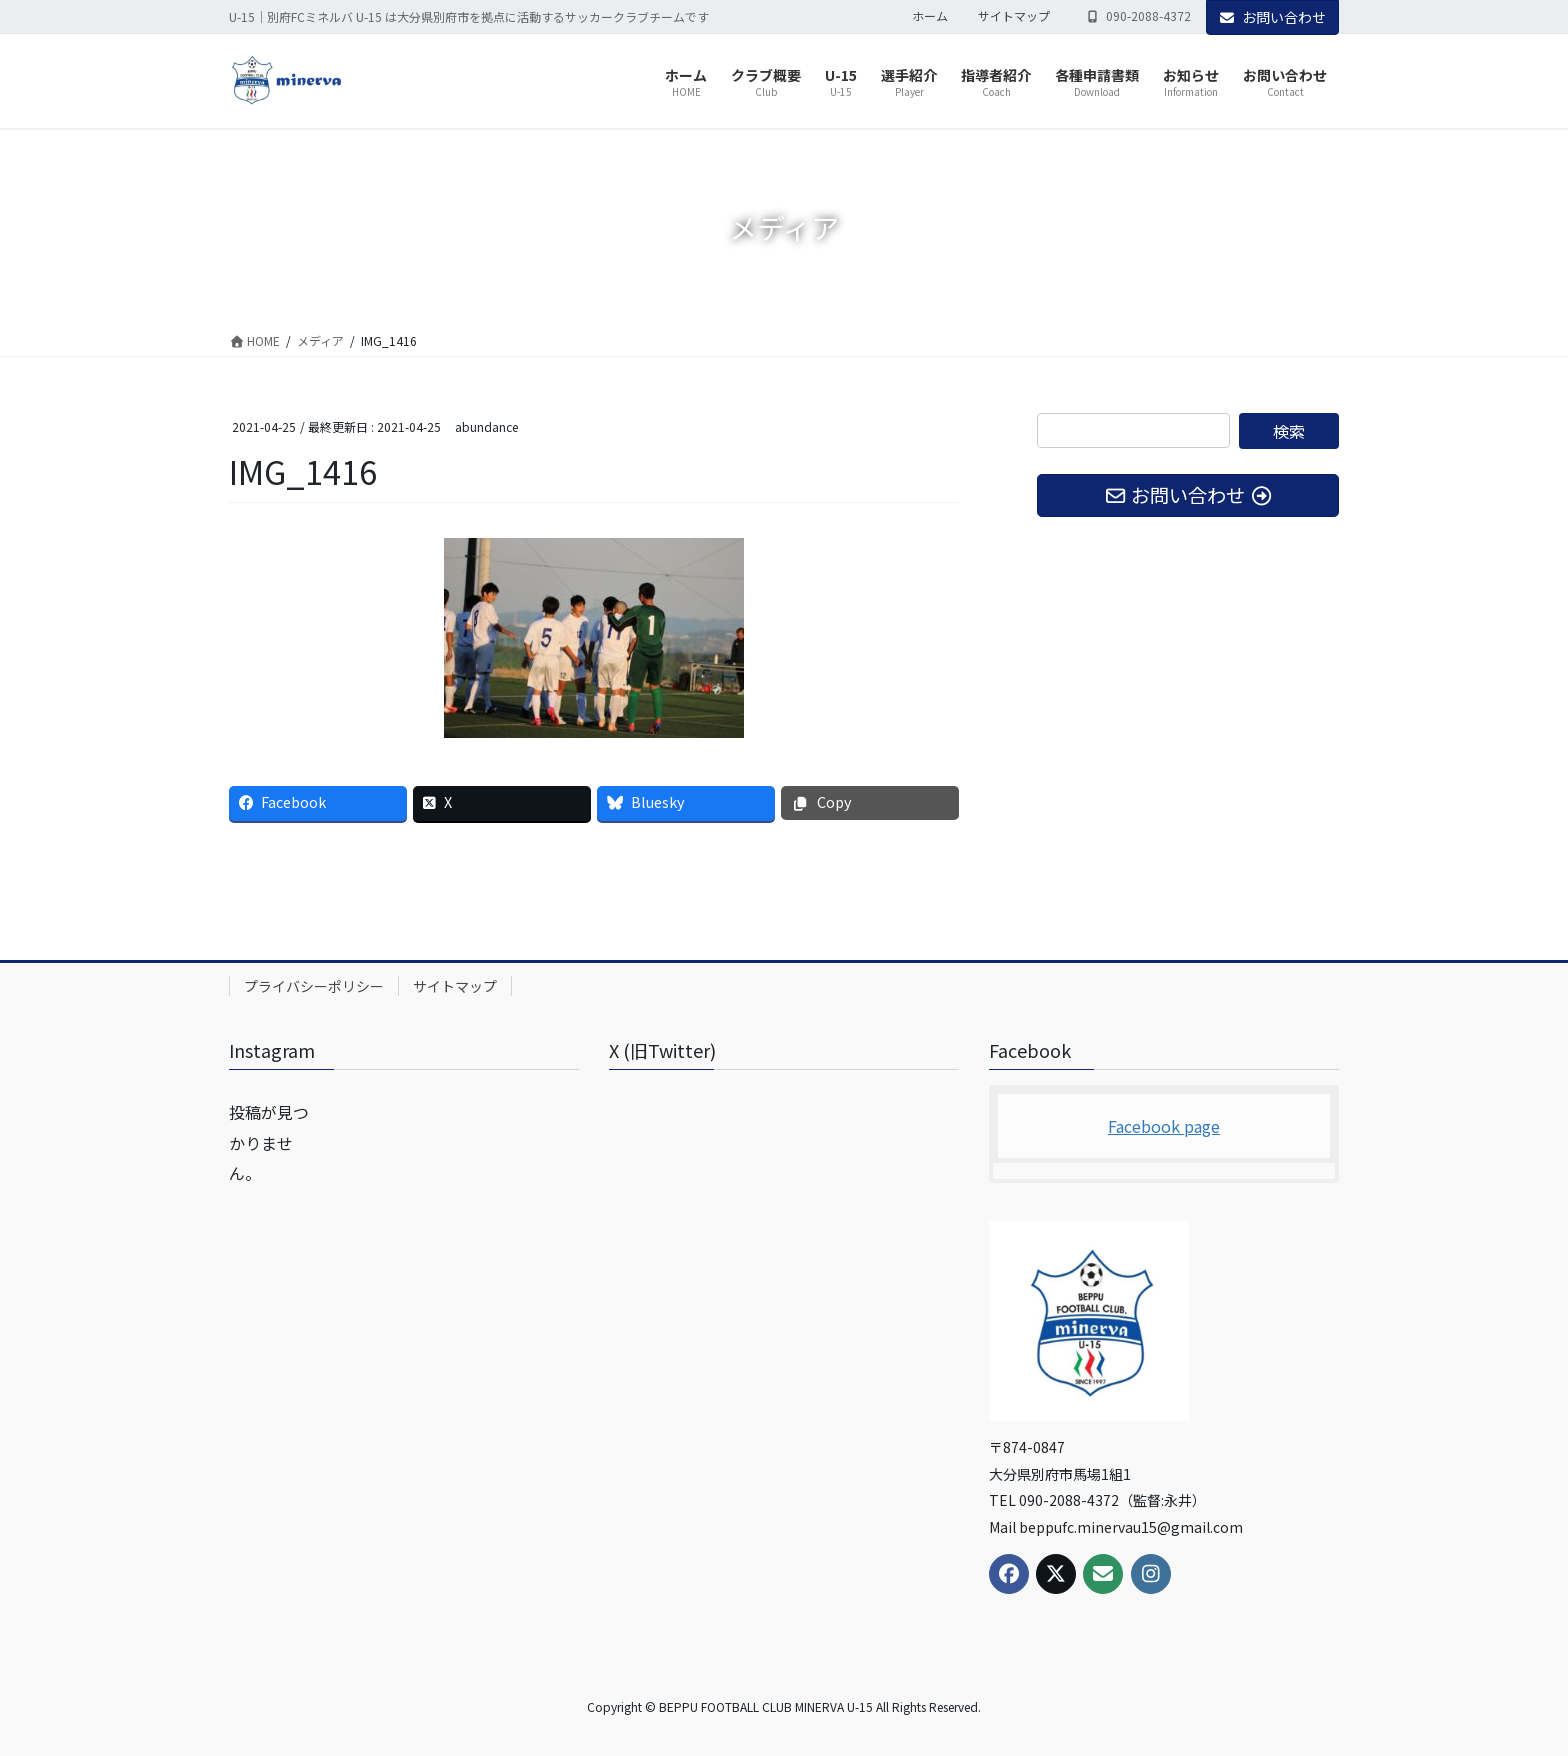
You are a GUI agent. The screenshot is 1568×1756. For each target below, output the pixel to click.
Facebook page (1164, 1126)
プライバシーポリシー (314, 986)
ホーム (930, 16)
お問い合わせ (1273, 17)
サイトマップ (1014, 16)
